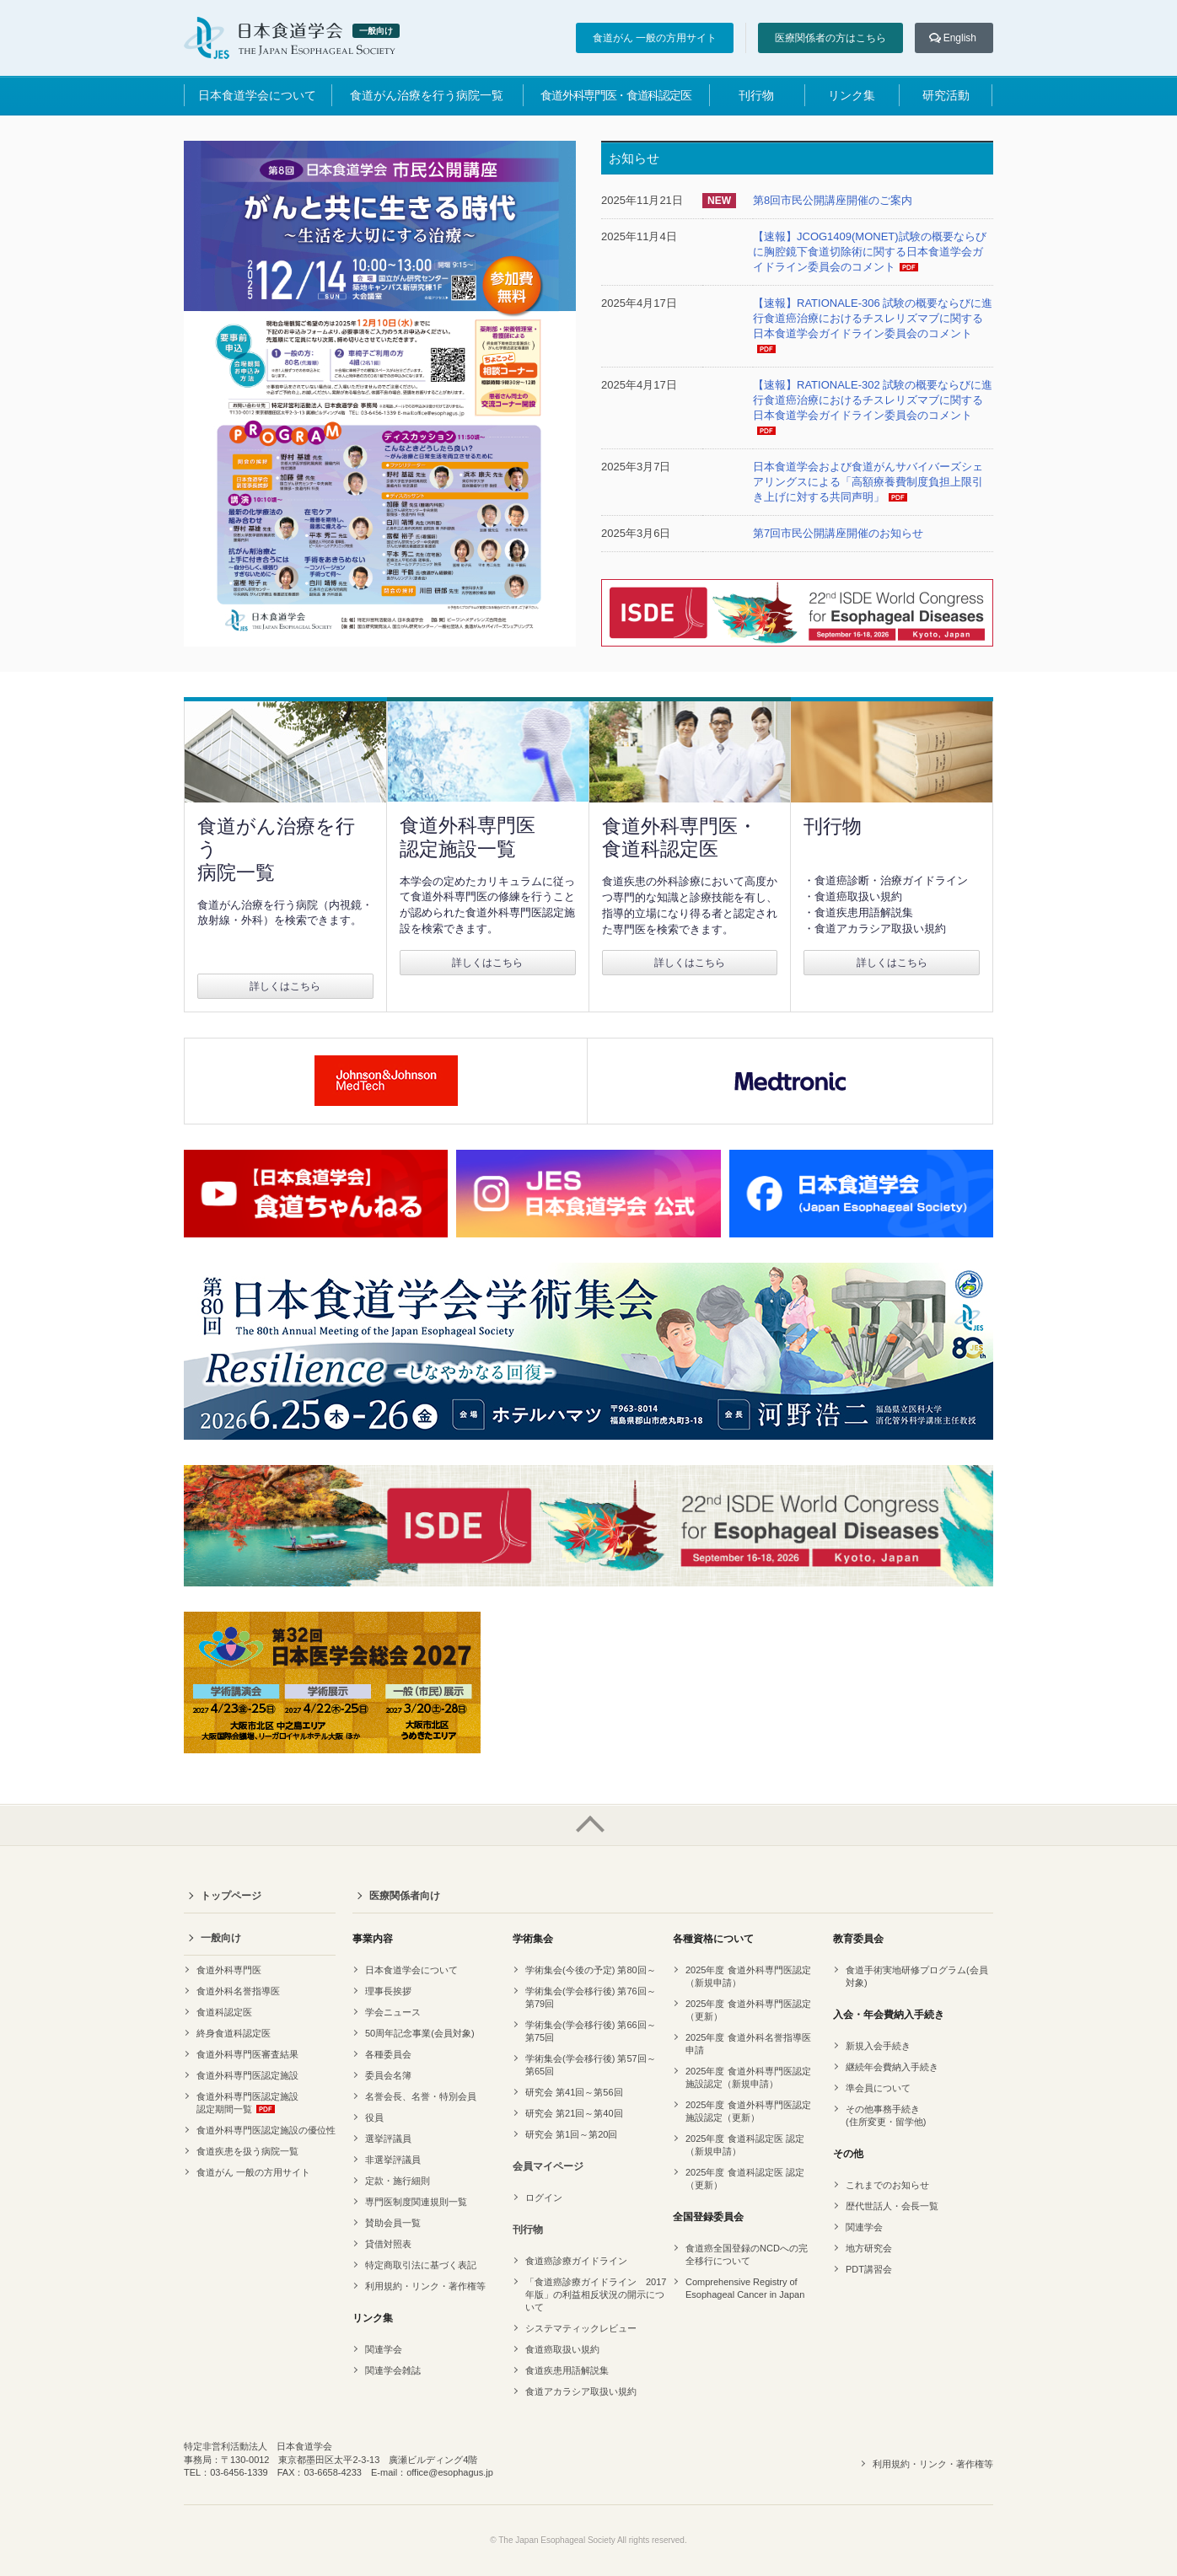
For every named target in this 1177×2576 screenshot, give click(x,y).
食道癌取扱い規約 (562, 2349)
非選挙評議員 (393, 2160)
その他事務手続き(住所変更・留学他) (886, 2115)
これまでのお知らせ (887, 2185)
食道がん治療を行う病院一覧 (426, 95)
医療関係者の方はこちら (830, 38)
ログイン (543, 2197)
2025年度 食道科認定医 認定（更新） (744, 2178)
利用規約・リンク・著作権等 (425, 2286)
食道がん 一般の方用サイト (655, 38)
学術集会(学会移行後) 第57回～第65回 (590, 2064)
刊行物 (756, 95)
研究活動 (946, 95)
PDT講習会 (869, 2269)
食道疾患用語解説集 (567, 2370)
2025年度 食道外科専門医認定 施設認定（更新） (748, 2111)
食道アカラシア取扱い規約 (581, 2391)
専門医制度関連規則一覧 (416, 2202)
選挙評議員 (388, 2138)
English (959, 38)
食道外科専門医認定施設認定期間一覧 (247, 2102)
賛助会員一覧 (393, 2223)
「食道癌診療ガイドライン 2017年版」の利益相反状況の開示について (595, 2294)
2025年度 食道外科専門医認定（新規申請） (748, 1976)
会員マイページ (548, 2166)
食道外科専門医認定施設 (247, 2075)
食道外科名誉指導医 (238, 1991)
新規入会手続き (878, 2046)
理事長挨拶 (388, 1991)
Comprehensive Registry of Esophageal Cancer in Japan (744, 2288)
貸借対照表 (388, 2244)
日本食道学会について (257, 95)
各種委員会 (388, 2054)
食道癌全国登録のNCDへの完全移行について (746, 2254)
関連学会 (383, 2349)
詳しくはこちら (285, 986)
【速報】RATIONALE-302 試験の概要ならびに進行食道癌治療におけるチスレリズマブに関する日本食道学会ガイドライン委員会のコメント (872, 399)
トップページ (231, 1896)
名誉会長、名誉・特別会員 (420, 2096)
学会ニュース (393, 2012)
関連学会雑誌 (393, 2370)
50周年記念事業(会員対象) (420, 2033)
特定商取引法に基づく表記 (420, 2265)
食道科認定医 (224, 2012)
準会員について (878, 2088)
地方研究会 (869, 2248)
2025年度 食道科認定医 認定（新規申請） (744, 2144)
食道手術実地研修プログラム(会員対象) (917, 1976)
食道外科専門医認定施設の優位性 (266, 2130)
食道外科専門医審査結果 (247, 2054)
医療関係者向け (404, 1896)
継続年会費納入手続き (892, 2067)
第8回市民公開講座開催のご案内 (832, 200)
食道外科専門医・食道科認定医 (615, 95)
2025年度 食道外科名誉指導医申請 (748, 2043)
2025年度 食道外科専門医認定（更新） (748, 2010)
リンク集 (851, 95)
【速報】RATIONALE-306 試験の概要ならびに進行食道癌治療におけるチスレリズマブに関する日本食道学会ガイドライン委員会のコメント (872, 318)
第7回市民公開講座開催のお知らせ (838, 533)
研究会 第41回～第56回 (574, 2092)
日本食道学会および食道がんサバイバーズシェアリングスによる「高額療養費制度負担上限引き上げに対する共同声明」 (868, 481)
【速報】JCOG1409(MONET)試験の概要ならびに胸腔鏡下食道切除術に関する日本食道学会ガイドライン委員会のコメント (869, 251)
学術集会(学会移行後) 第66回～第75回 (590, 2031)
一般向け (221, 1938)
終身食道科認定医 (233, 2033)
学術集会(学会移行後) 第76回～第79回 (590, 1997)
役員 (374, 2117)
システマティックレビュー (581, 2328)
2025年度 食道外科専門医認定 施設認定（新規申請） (748, 2077)
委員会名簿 (388, 2075)
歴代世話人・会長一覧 (892, 2206)
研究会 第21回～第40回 (574, 2113)
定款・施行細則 (397, 2181)
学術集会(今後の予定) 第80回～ (590, 1970)
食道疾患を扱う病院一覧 (247, 2151)
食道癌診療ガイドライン (576, 2261)
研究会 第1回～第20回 (571, 2134)
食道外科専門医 (228, 1970)
